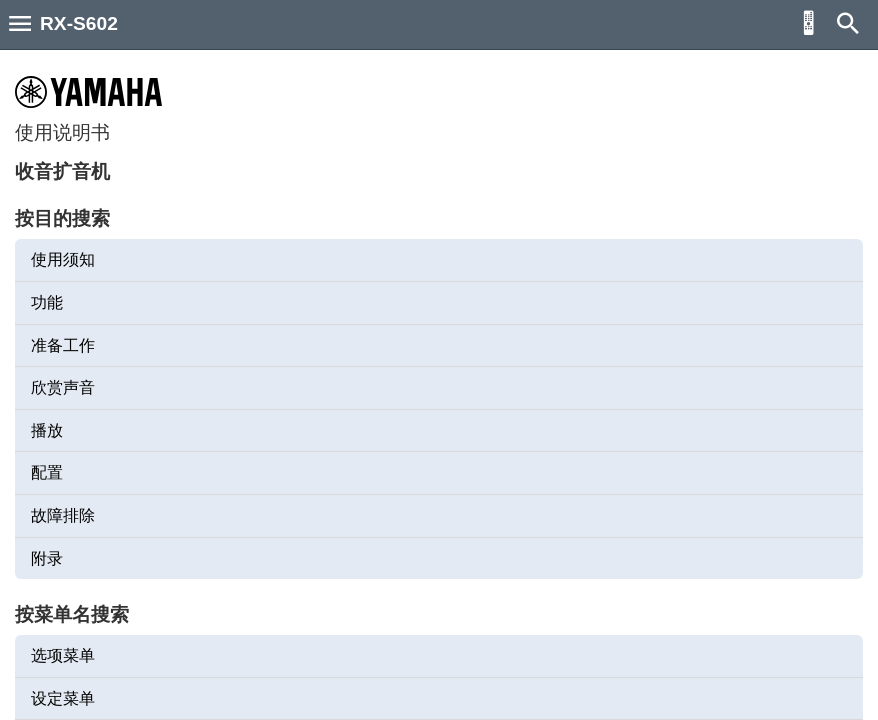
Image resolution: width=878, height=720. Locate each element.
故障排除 (63, 515)
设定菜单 (63, 698)
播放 (47, 430)
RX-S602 (79, 23)
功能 (47, 302)
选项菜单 (63, 655)
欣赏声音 (63, 387)
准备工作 (63, 345)
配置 (47, 472)
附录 (47, 558)
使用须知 (63, 259)
